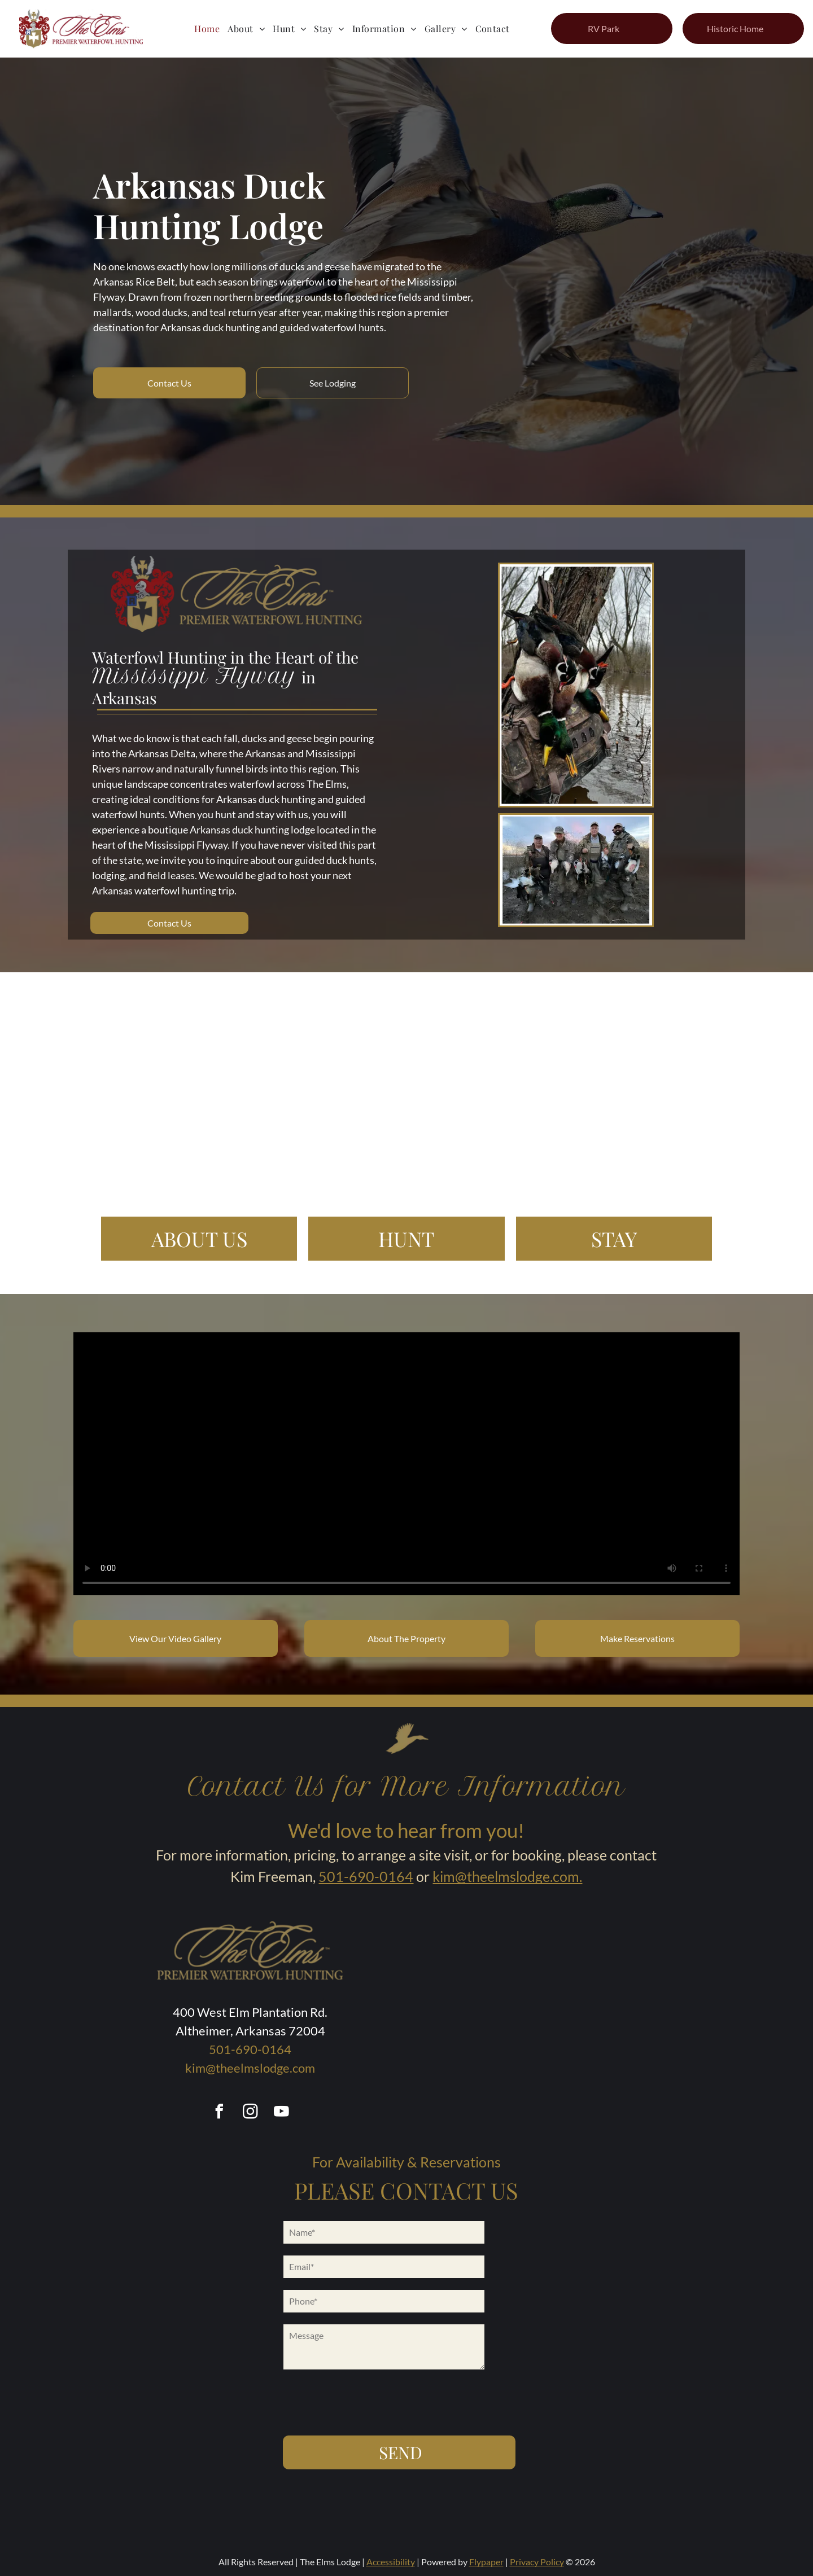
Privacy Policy (537, 2561)
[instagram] (250, 2113)
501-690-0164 (365, 1876)
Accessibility (390, 2561)
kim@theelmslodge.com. (507, 1876)
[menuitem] (207, 28)
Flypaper (486, 2561)
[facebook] (219, 2113)
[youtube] (281, 2113)
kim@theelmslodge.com (250, 2067)
